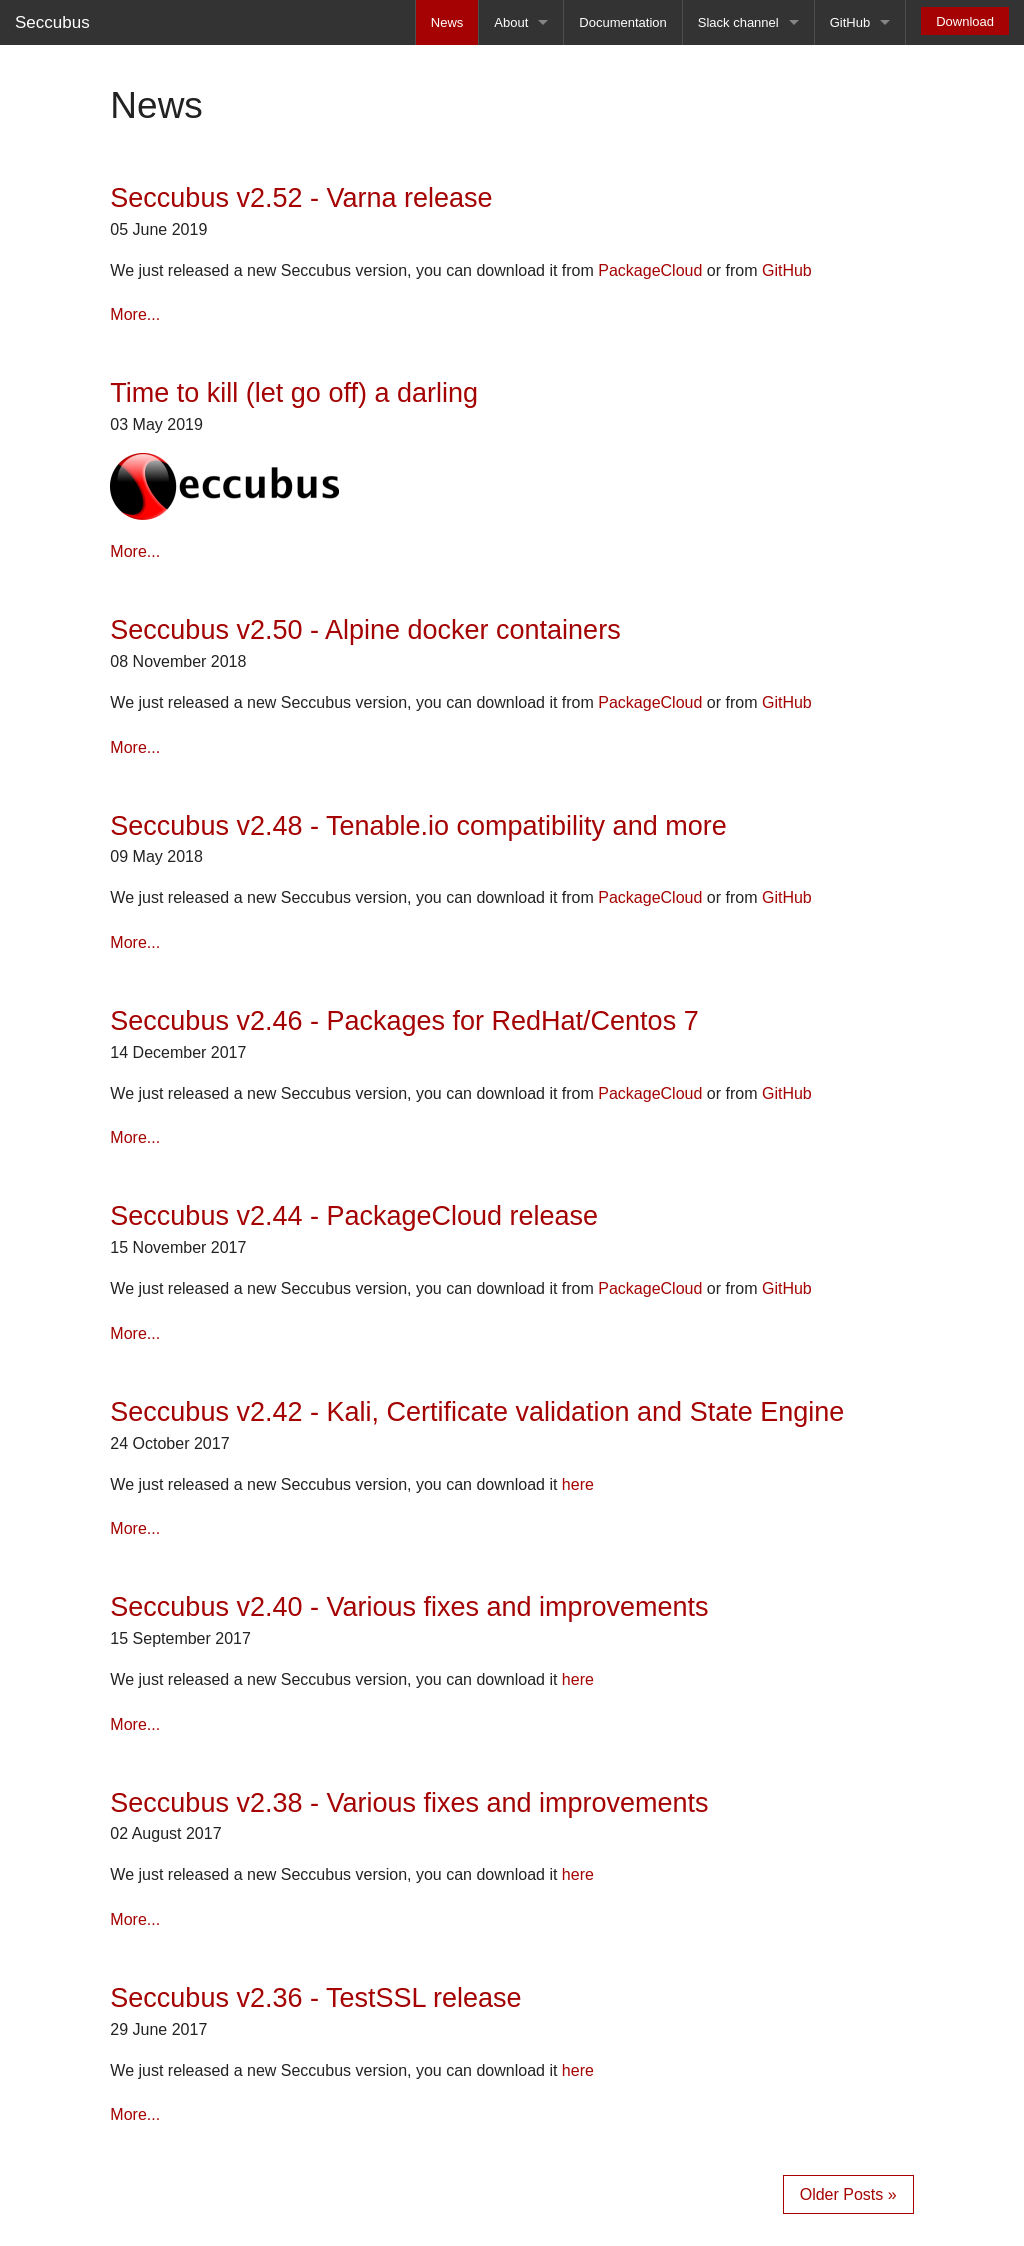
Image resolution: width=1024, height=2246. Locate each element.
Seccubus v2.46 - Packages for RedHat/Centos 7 (404, 1021)
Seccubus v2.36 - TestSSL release (315, 1998)
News (447, 22)
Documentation (622, 22)
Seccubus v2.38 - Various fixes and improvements (409, 1803)
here (578, 1484)
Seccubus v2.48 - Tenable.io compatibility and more (418, 826)
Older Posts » (848, 2194)
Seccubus (52, 22)
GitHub (850, 22)
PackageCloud (650, 270)
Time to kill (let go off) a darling (294, 393)
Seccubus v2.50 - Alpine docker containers (365, 630)
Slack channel (738, 22)
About (511, 22)
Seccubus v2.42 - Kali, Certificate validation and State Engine (477, 1412)
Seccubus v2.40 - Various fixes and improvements (409, 1607)
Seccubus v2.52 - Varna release (301, 198)
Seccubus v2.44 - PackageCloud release (354, 1216)
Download (965, 21)
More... (135, 314)
